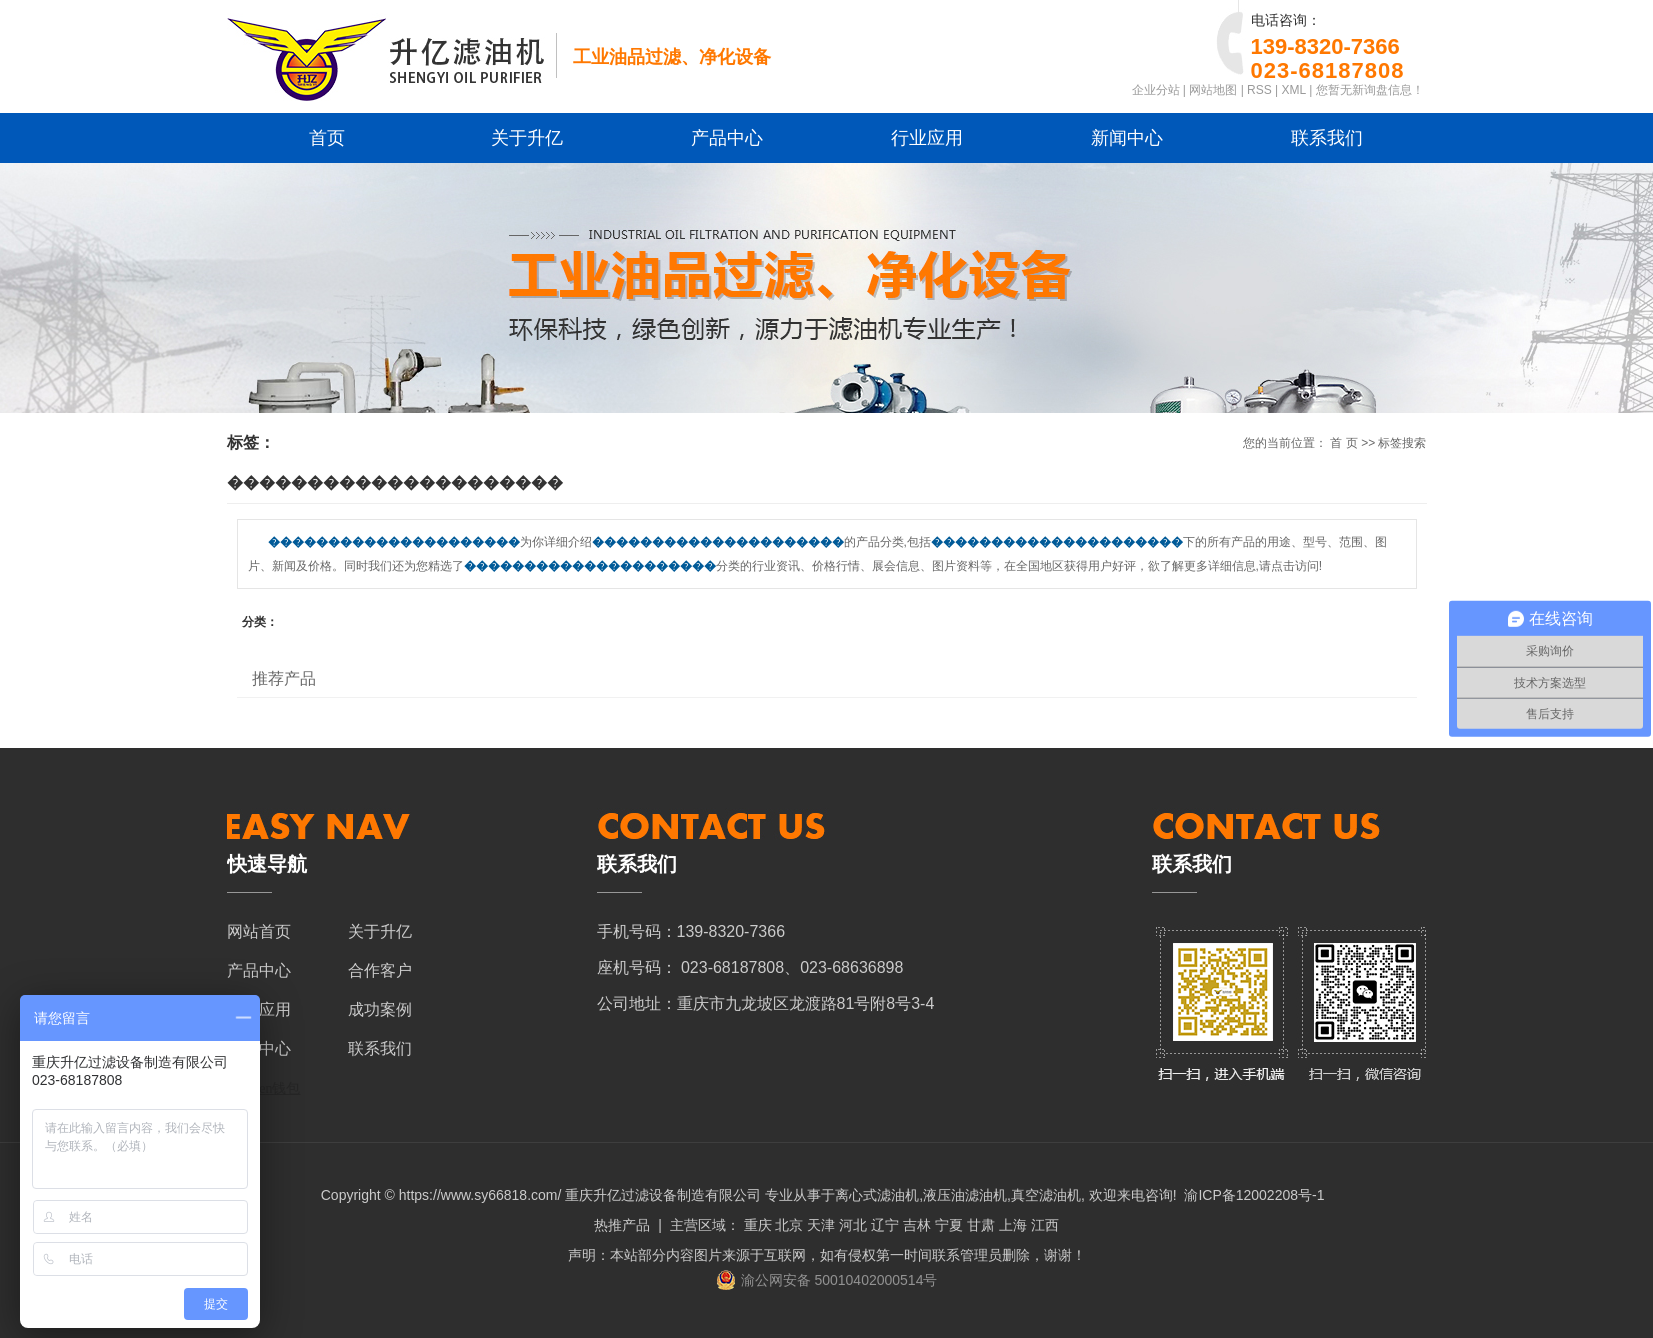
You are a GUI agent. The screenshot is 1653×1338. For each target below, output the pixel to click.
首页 (327, 138)
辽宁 (885, 1225)
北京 (789, 1225)
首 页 (1343, 443)
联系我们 (1327, 138)
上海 (1013, 1225)
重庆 (758, 1225)
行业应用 (927, 138)
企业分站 (1156, 90)
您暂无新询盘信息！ (1370, 90)
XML (1294, 90)
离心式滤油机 (877, 1195)
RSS (1259, 90)
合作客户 (380, 970)
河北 (853, 1225)
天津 (821, 1225)
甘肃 (981, 1225)
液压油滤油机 (965, 1195)
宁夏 (949, 1225)
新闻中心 (1127, 138)
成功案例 (380, 1009)
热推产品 (622, 1225)
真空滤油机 (1046, 1195)
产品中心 (727, 138)
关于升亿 (527, 138)
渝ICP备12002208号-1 (1254, 1195)
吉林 (917, 1225)
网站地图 (1213, 90)
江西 (1045, 1225)
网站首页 (259, 931)
